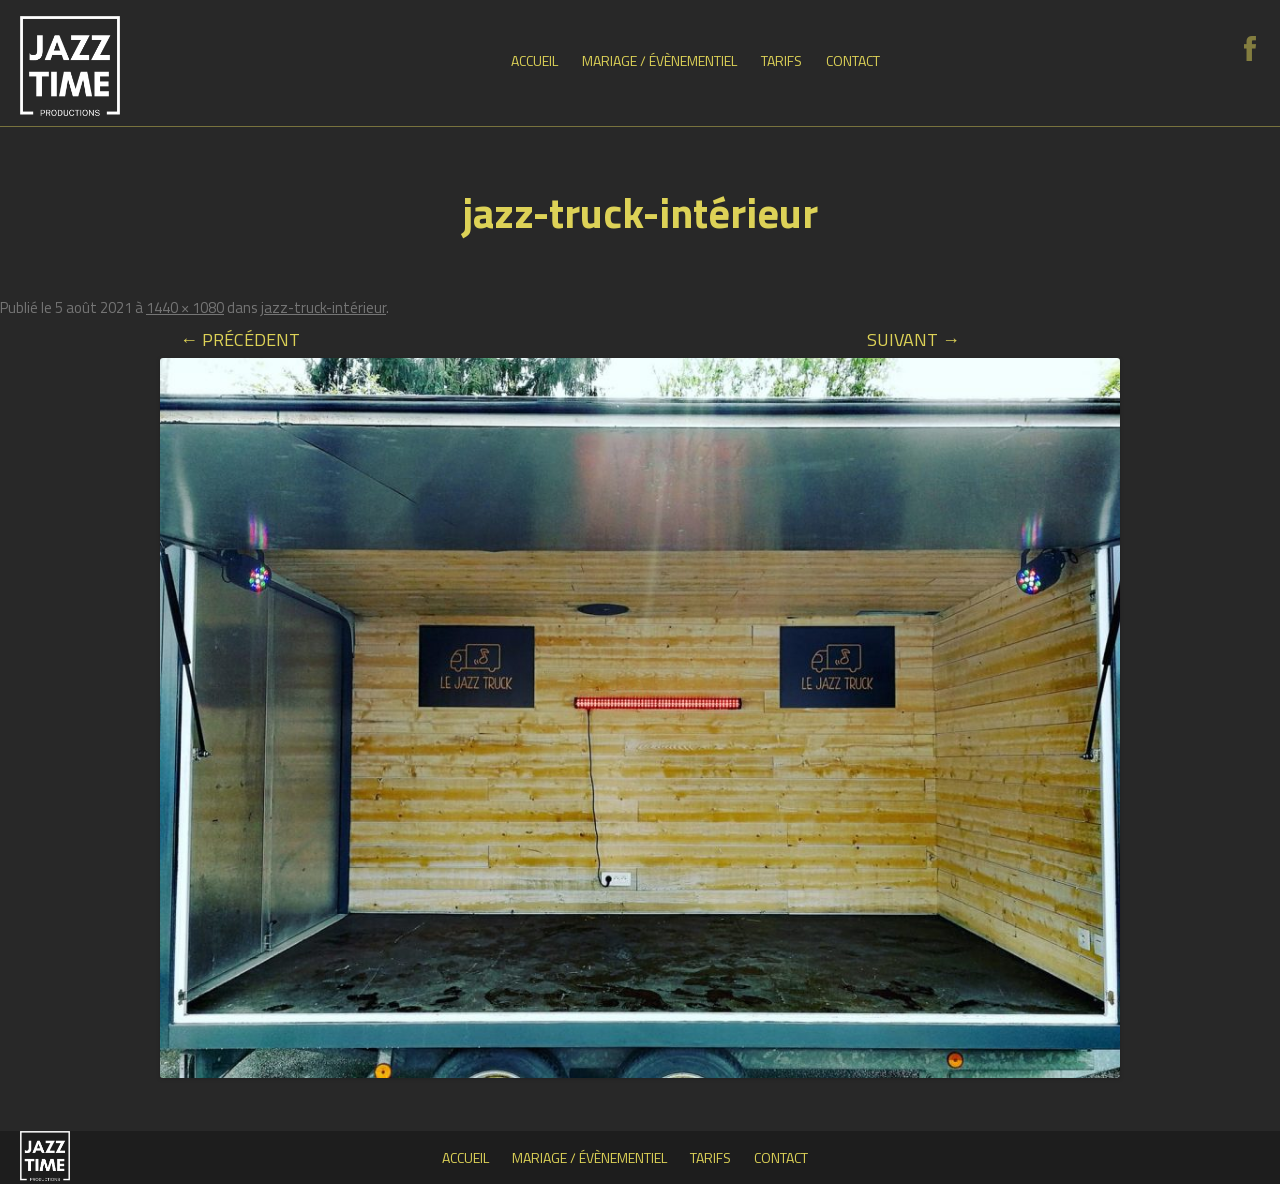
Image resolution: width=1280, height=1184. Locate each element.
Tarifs (781, 60)
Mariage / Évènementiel (659, 60)
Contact (853, 60)
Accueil (534, 60)
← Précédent (240, 339)
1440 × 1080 (185, 307)
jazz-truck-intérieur (323, 307)
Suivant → (913, 339)
